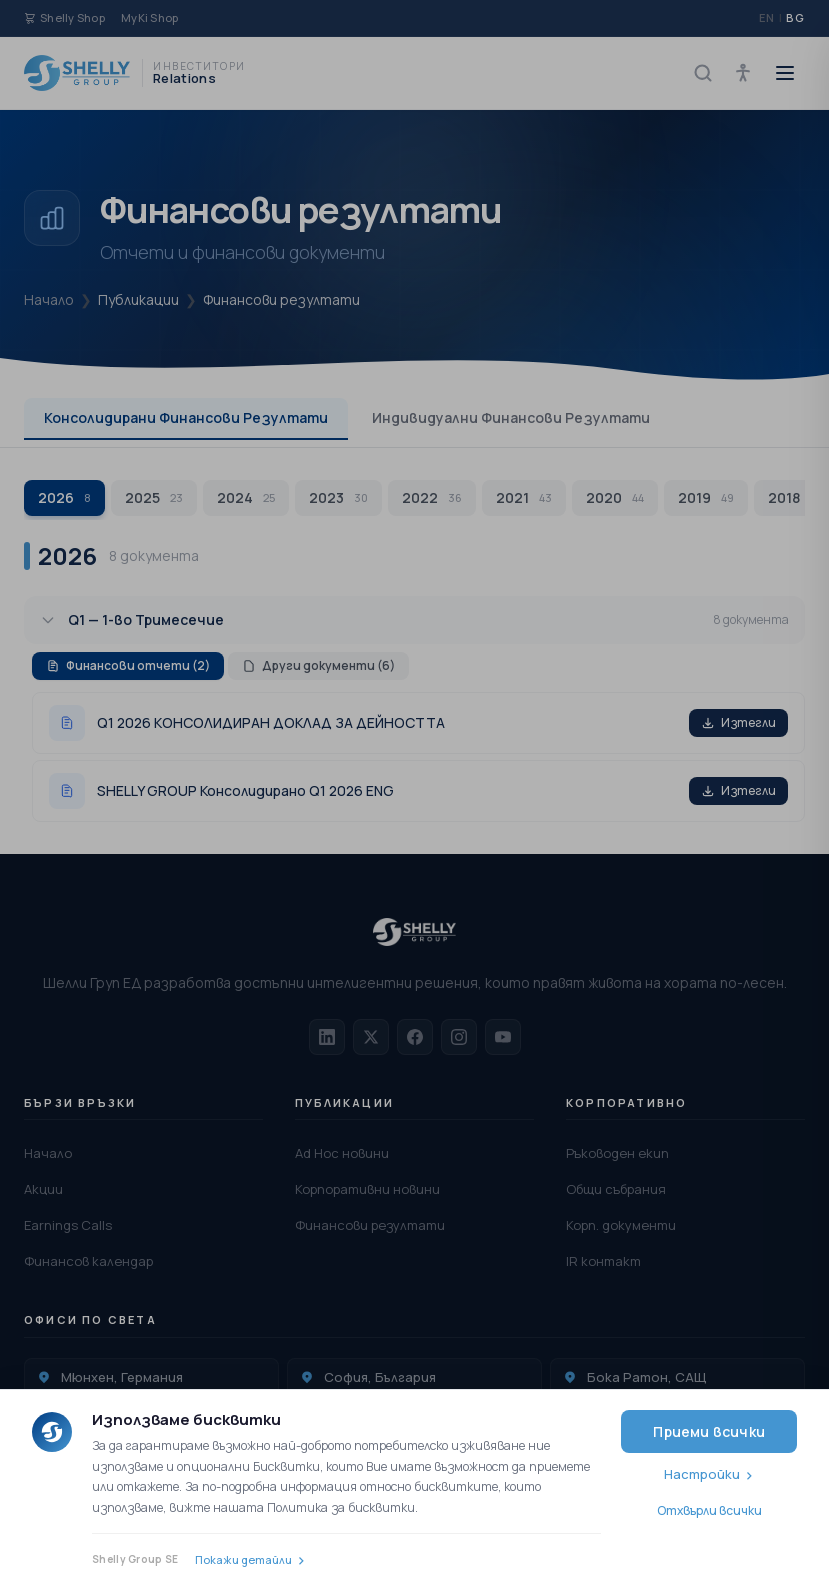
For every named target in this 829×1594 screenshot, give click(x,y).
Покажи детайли (243, 1559)
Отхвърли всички (709, 1510)
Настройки (702, 1474)
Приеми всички (709, 1431)
